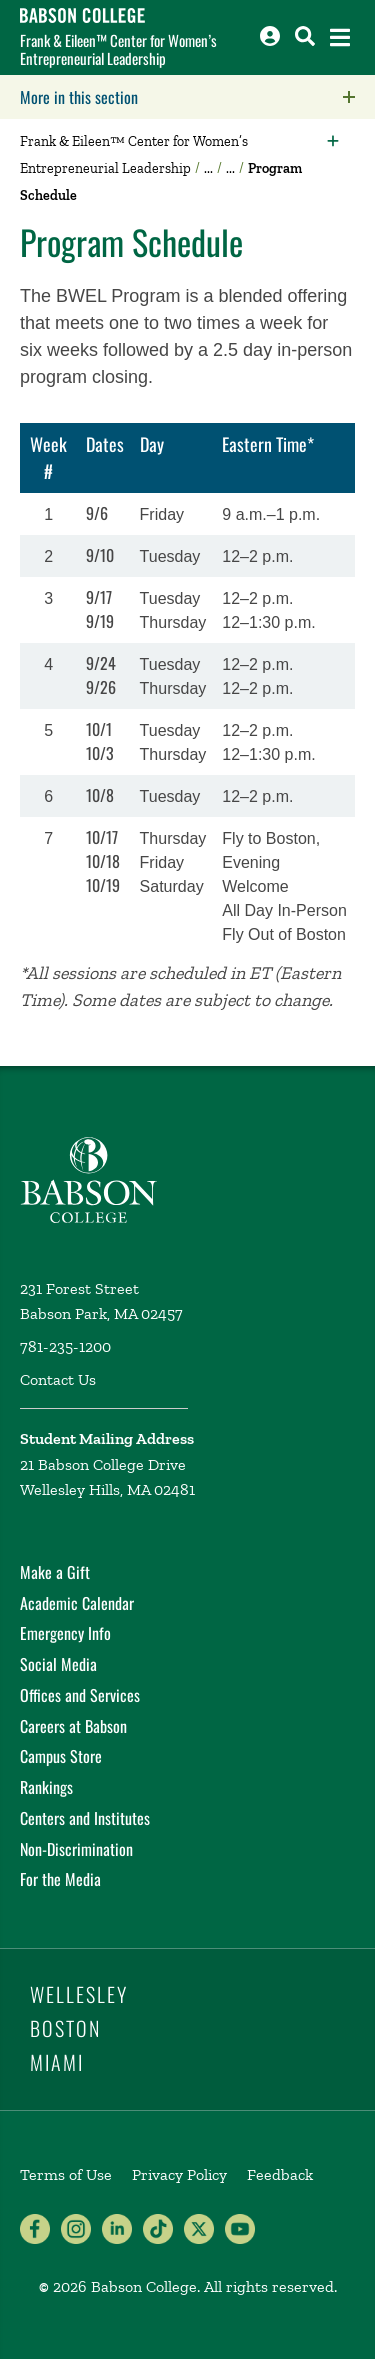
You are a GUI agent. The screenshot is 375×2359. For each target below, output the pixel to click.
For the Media (60, 1879)
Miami (57, 2062)
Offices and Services (80, 1695)
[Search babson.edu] (305, 36)
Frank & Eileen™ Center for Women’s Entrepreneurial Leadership (118, 49)
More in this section (197, 97)
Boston (65, 2028)
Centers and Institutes (85, 1818)
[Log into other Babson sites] (270, 36)
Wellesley (79, 1994)
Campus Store (61, 1756)
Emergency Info (65, 1633)
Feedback (280, 2174)
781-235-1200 (65, 1346)
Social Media (58, 1664)
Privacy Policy (179, 2174)
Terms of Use (66, 2174)
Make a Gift (55, 1572)
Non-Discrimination (76, 1849)
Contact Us (58, 1379)
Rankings (46, 1787)
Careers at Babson (73, 1726)
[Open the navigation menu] (340, 37)
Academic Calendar (77, 1603)
